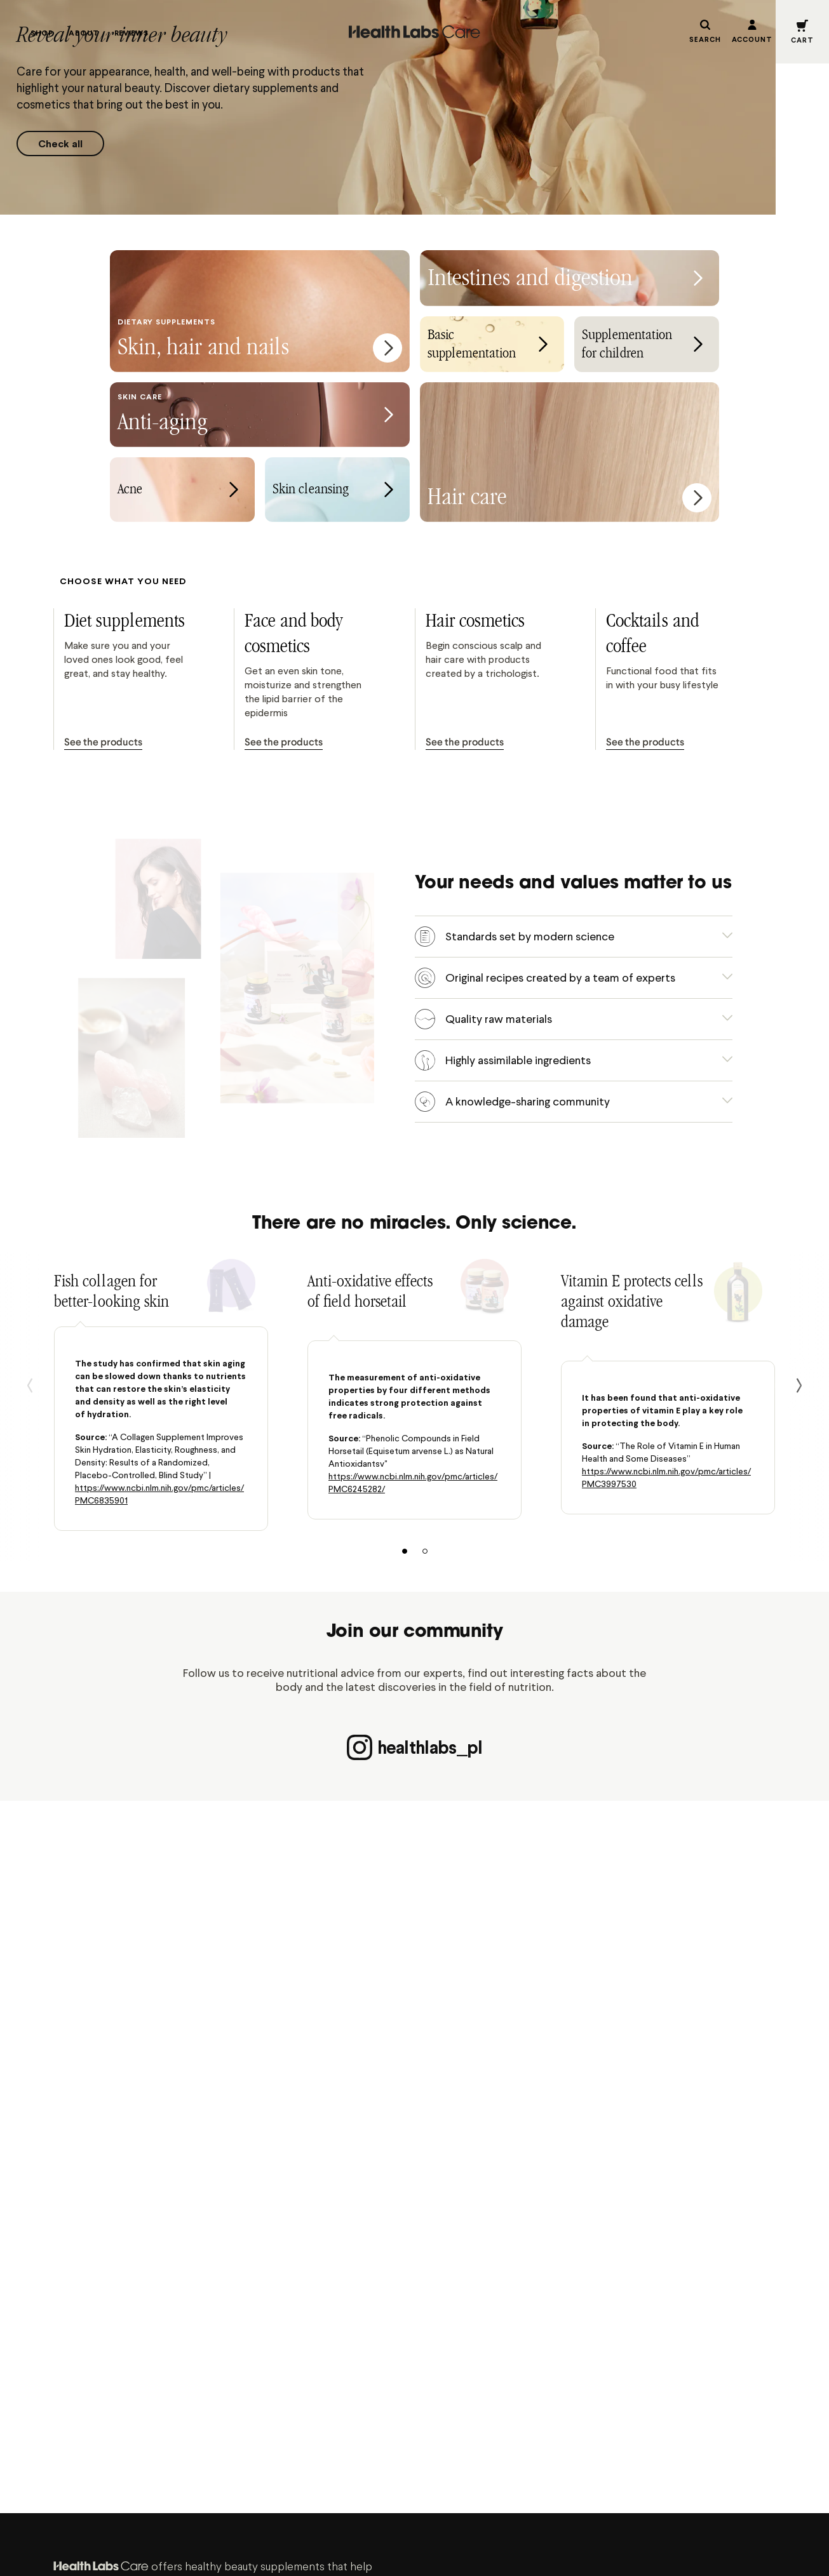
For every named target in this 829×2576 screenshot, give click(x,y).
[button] (802, 31)
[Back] (30, 1385)
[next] (798, 1385)
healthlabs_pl (415, 1747)
